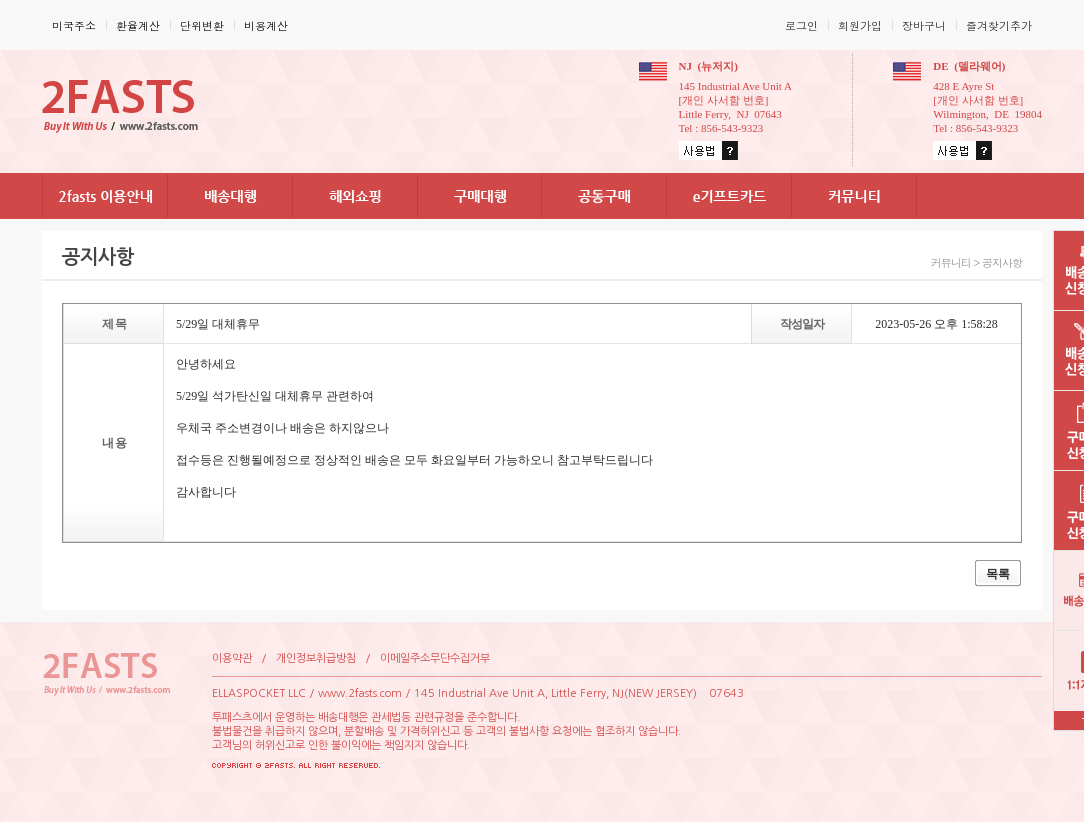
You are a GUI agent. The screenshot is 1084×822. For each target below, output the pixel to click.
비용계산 (266, 25)
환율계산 (138, 25)
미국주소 (74, 25)
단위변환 (202, 25)
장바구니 (924, 25)
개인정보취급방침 (316, 658)
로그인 (801, 25)
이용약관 (232, 658)
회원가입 (860, 25)
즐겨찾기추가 (999, 25)
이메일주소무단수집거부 (435, 658)
